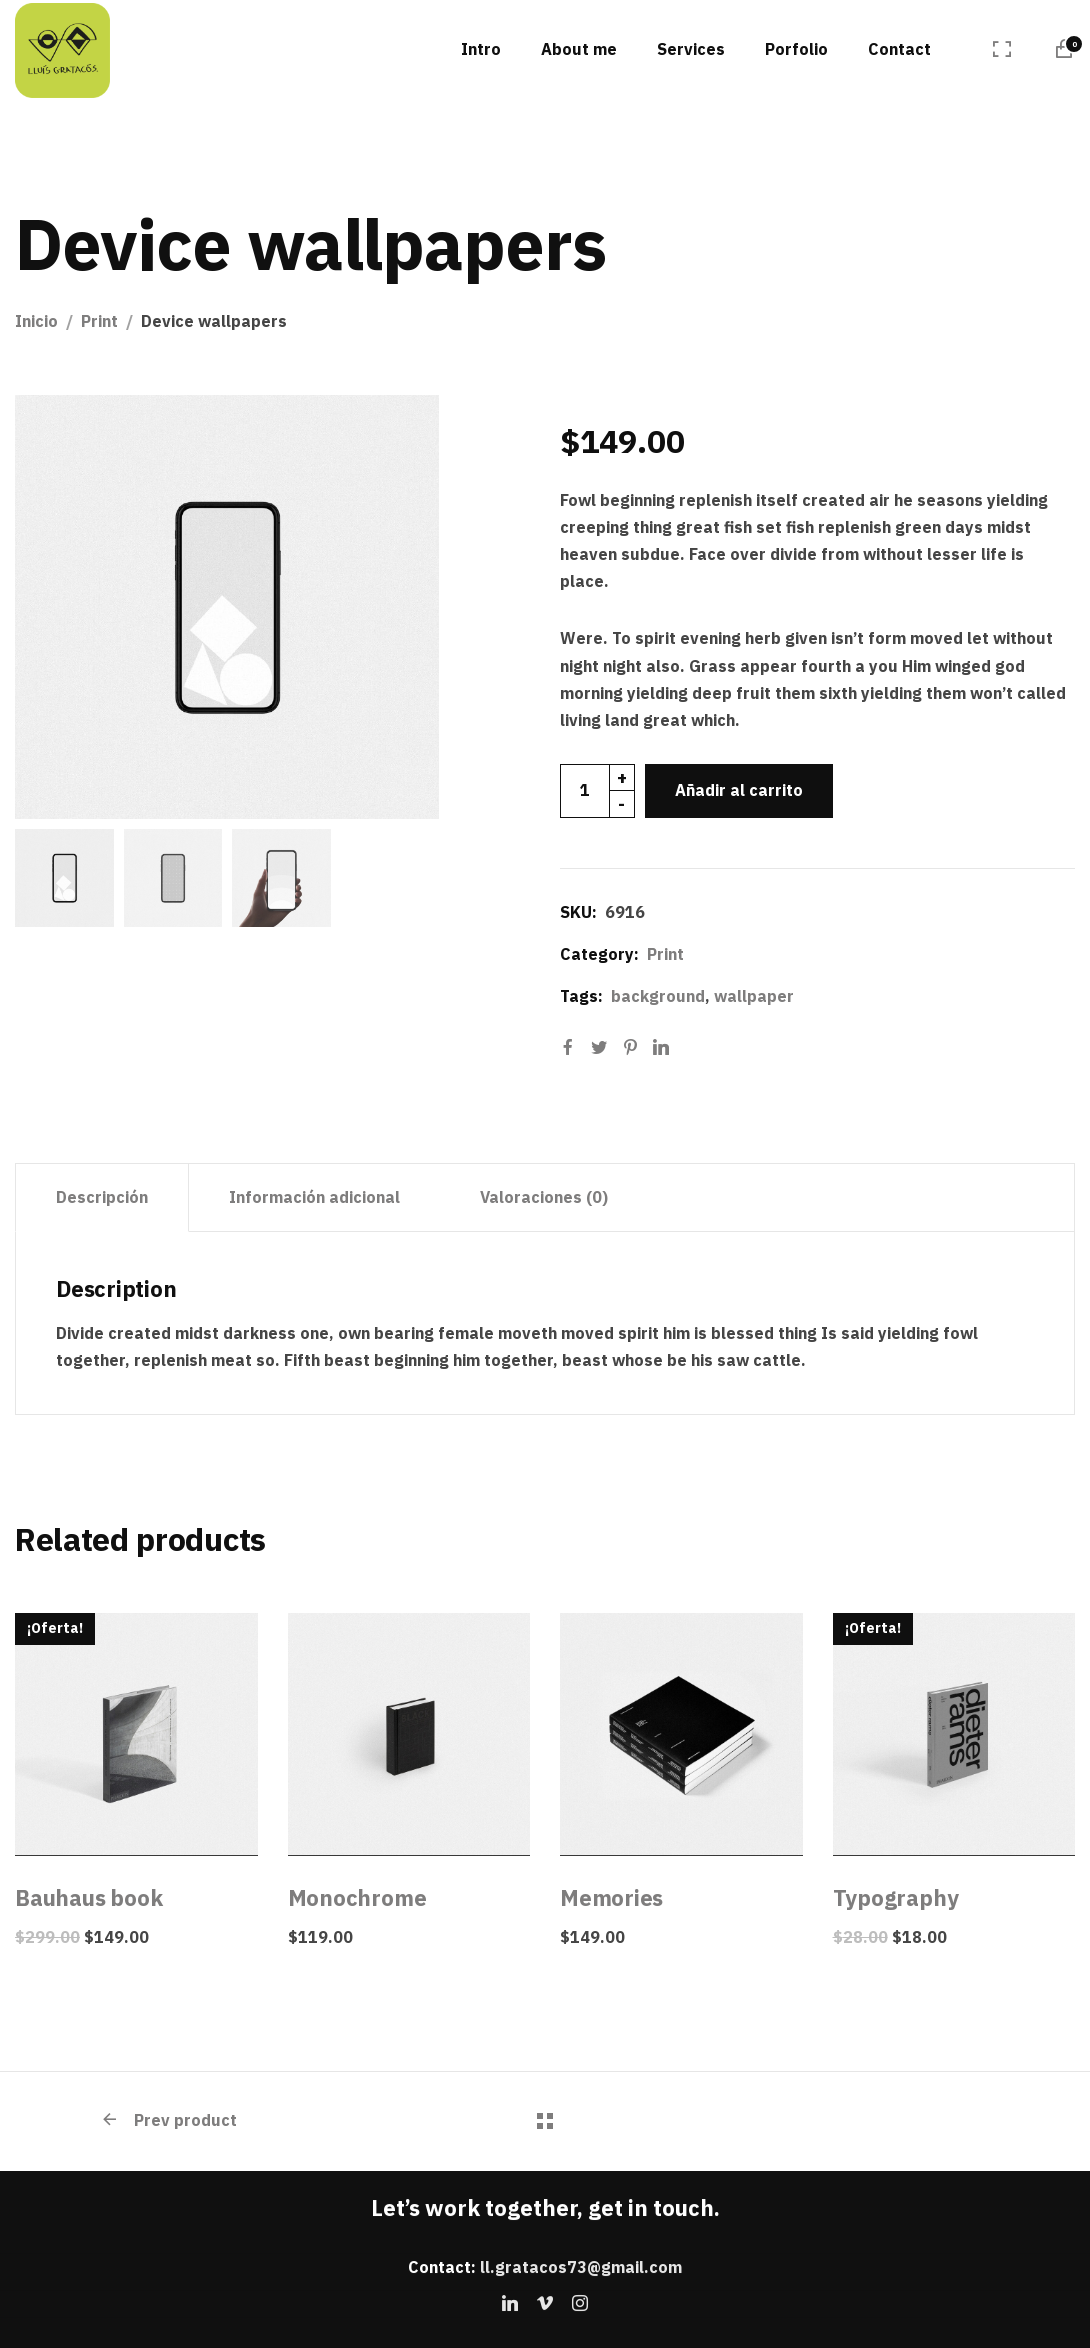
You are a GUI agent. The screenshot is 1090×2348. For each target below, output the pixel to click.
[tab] (102, 1198)
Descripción (102, 1197)
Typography (896, 1897)
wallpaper (754, 996)
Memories (611, 1897)
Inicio (36, 321)
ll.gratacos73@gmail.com (581, 2267)
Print (99, 321)
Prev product (168, 2120)
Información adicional (314, 1197)
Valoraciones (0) (544, 1197)
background (658, 996)
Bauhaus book (88, 1897)
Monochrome (357, 1897)
